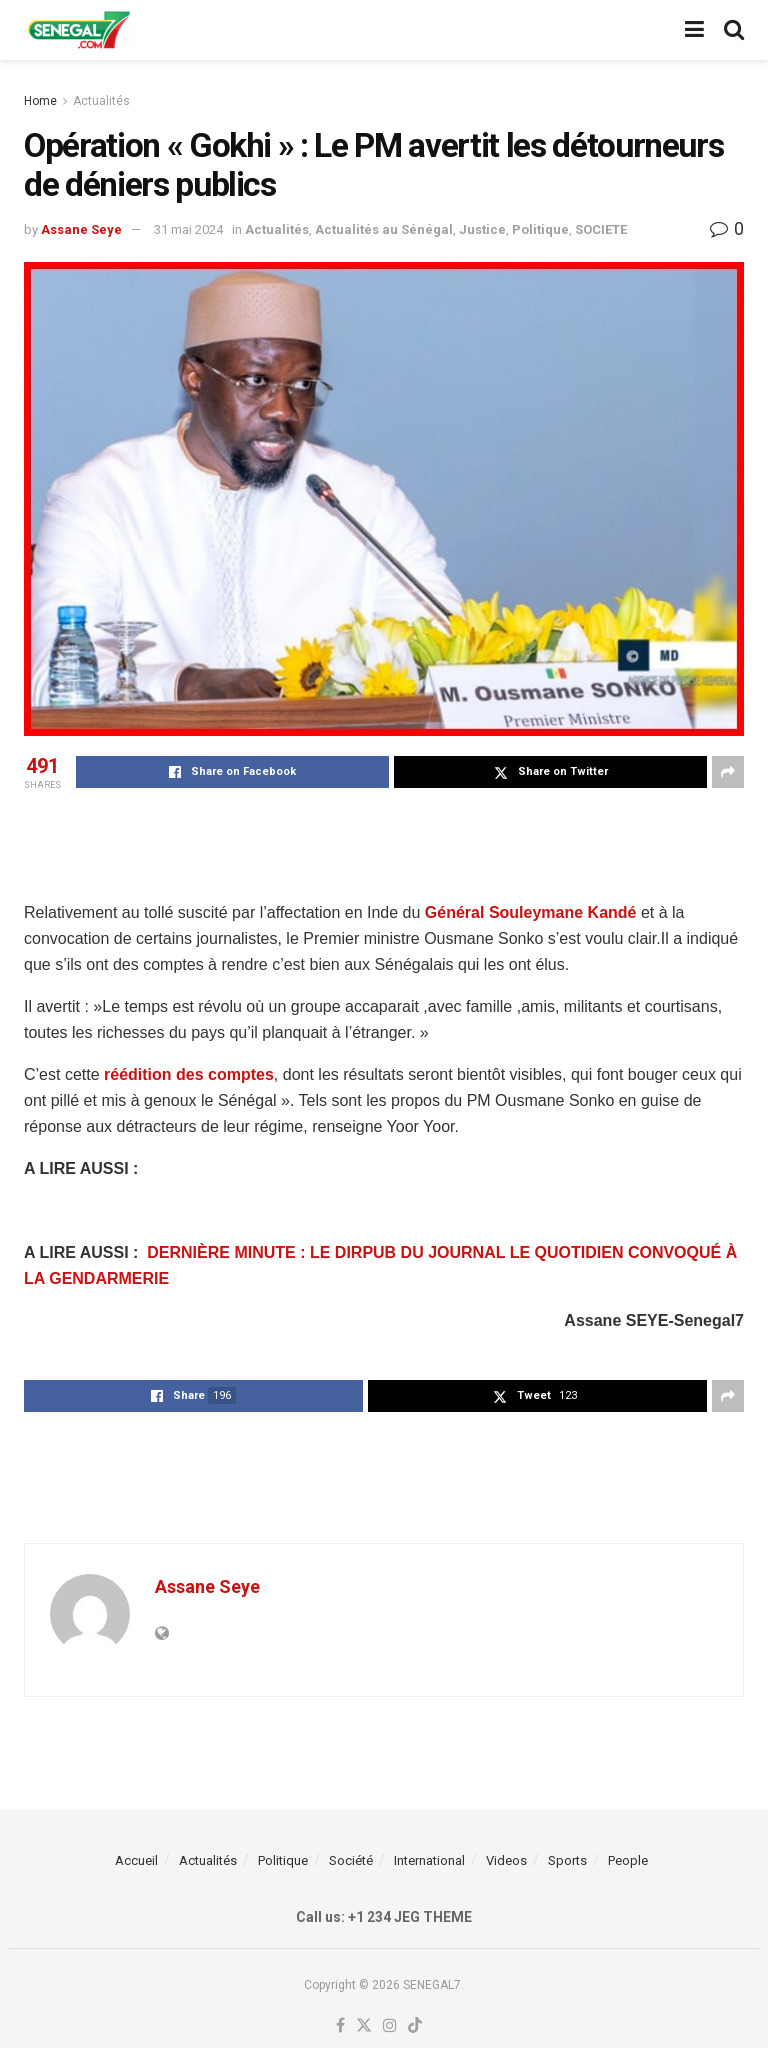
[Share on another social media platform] (728, 772)
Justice (482, 229)
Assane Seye (81, 229)
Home (40, 101)
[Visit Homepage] (79, 30)
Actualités (101, 101)
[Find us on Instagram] (390, 2026)
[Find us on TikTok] (415, 2026)
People (628, 1860)
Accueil (136, 1860)
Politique (540, 229)
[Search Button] (734, 30)
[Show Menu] (694, 30)
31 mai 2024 (188, 229)
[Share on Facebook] (232, 772)
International (429, 1860)
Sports (567, 1860)
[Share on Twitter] (550, 772)
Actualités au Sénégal (384, 229)
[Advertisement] (384, 843)
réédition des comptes (187, 1074)
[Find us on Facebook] (340, 2026)
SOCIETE (601, 229)
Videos (506, 1860)
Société (351, 1860)
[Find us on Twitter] (364, 2026)
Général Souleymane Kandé (531, 912)
